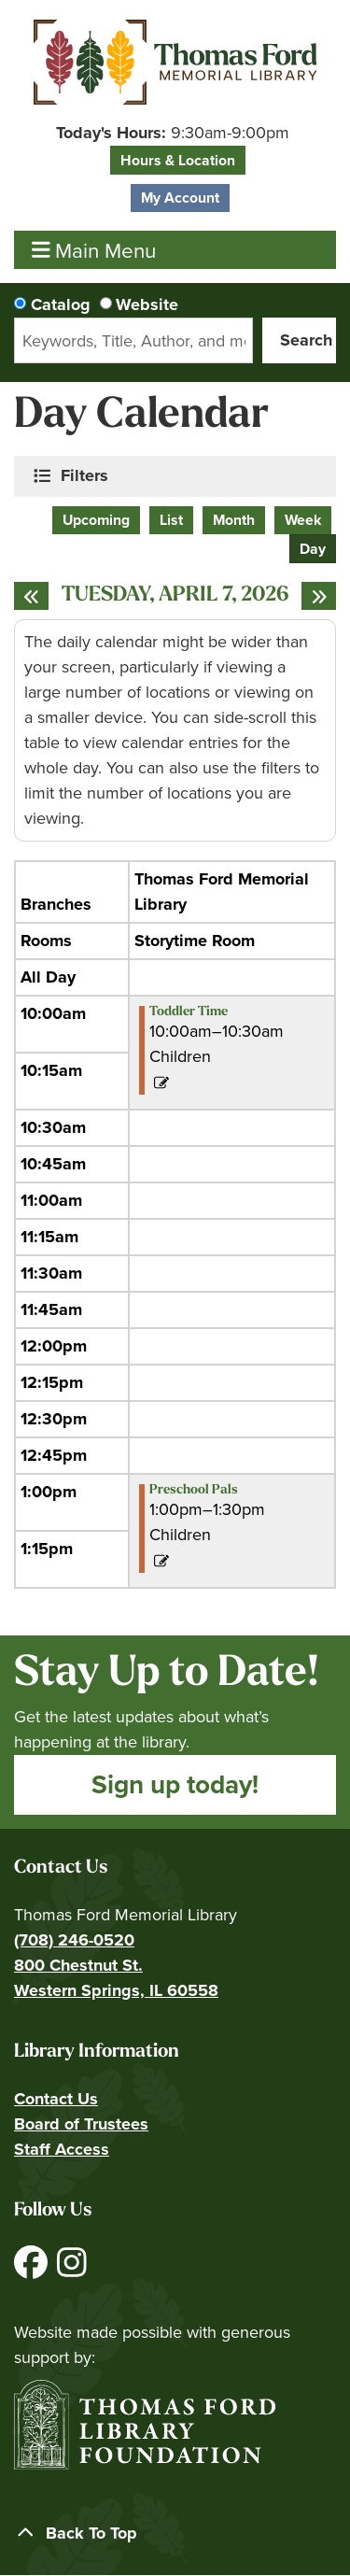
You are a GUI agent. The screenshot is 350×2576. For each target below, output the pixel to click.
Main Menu (94, 249)
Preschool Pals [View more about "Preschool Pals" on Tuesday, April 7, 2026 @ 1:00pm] (193, 1490)
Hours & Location (177, 160)
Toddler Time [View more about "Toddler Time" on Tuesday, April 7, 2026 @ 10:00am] (188, 1012)
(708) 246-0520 (74, 1940)
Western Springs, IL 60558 (116, 1990)
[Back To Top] (175, 2533)
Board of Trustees (81, 2124)
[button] (172, 133)
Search (306, 340)
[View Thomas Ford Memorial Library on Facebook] (33, 2270)
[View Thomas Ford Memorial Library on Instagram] (72, 2270)
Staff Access (61, 2149)
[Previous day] (31, 596)
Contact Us (56, 2099)
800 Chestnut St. (78, 1965)
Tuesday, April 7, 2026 (175, 596)
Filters (86, 475)
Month (234, 520)
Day (313, 548)
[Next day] (318, 596)
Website (147, 304)
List (171, 520)
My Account (180, 197)
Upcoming (96, 520)
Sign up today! (175, 1784)
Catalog (61, 304)
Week (303, 520)
